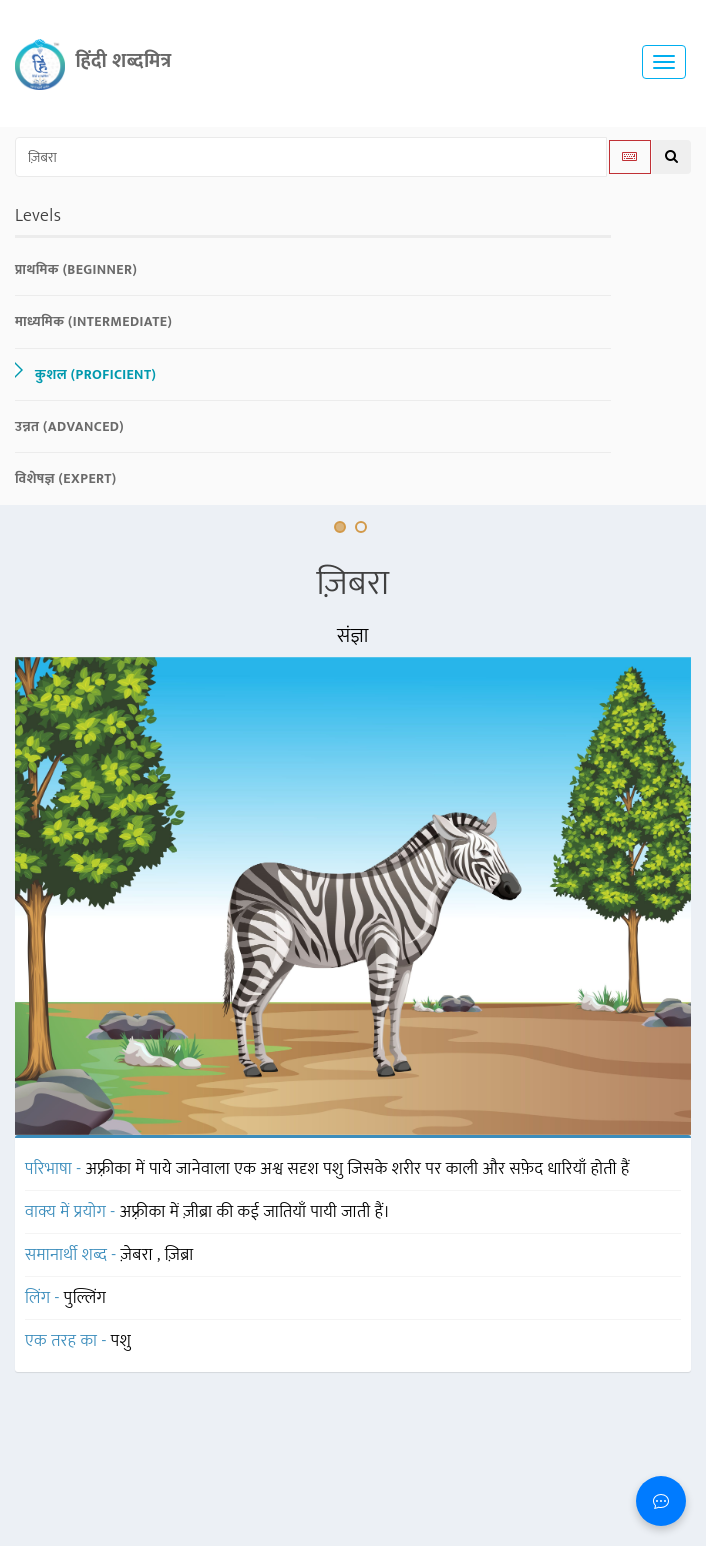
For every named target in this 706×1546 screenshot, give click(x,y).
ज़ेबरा (139, 1255)
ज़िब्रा (179, 1255)
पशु (121, 1341)
